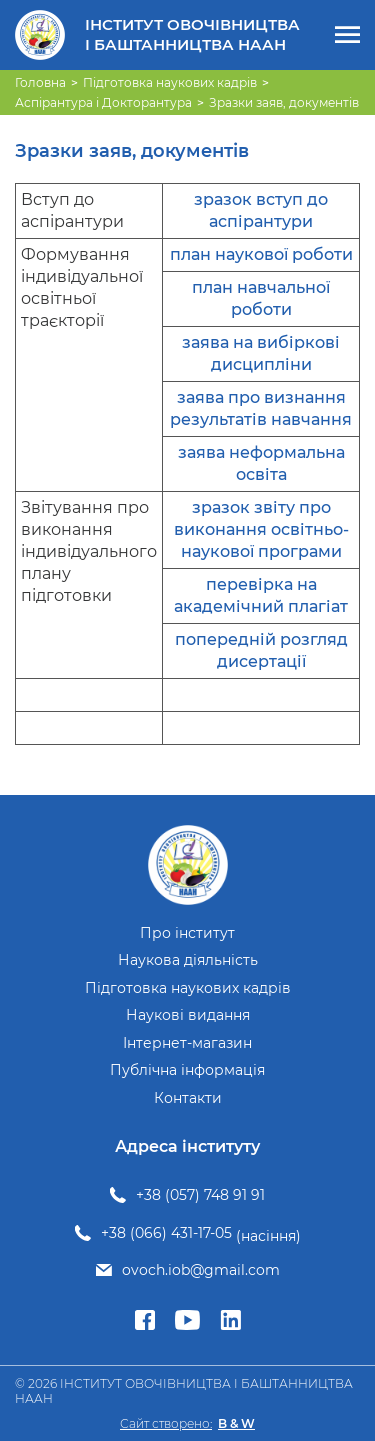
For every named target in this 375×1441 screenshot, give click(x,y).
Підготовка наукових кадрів (188, 988)
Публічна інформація (187, 1070)
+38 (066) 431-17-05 (166, 1233)
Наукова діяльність (188, 960)
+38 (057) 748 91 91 (200, 1195)
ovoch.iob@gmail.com (201, 1270)
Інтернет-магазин (187, 1043)
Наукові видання (188, 1015)
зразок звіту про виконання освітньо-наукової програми (261, 529)
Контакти (188, 1098)
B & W (236, 1423)
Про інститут (187, 933)
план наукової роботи (261, 254)
